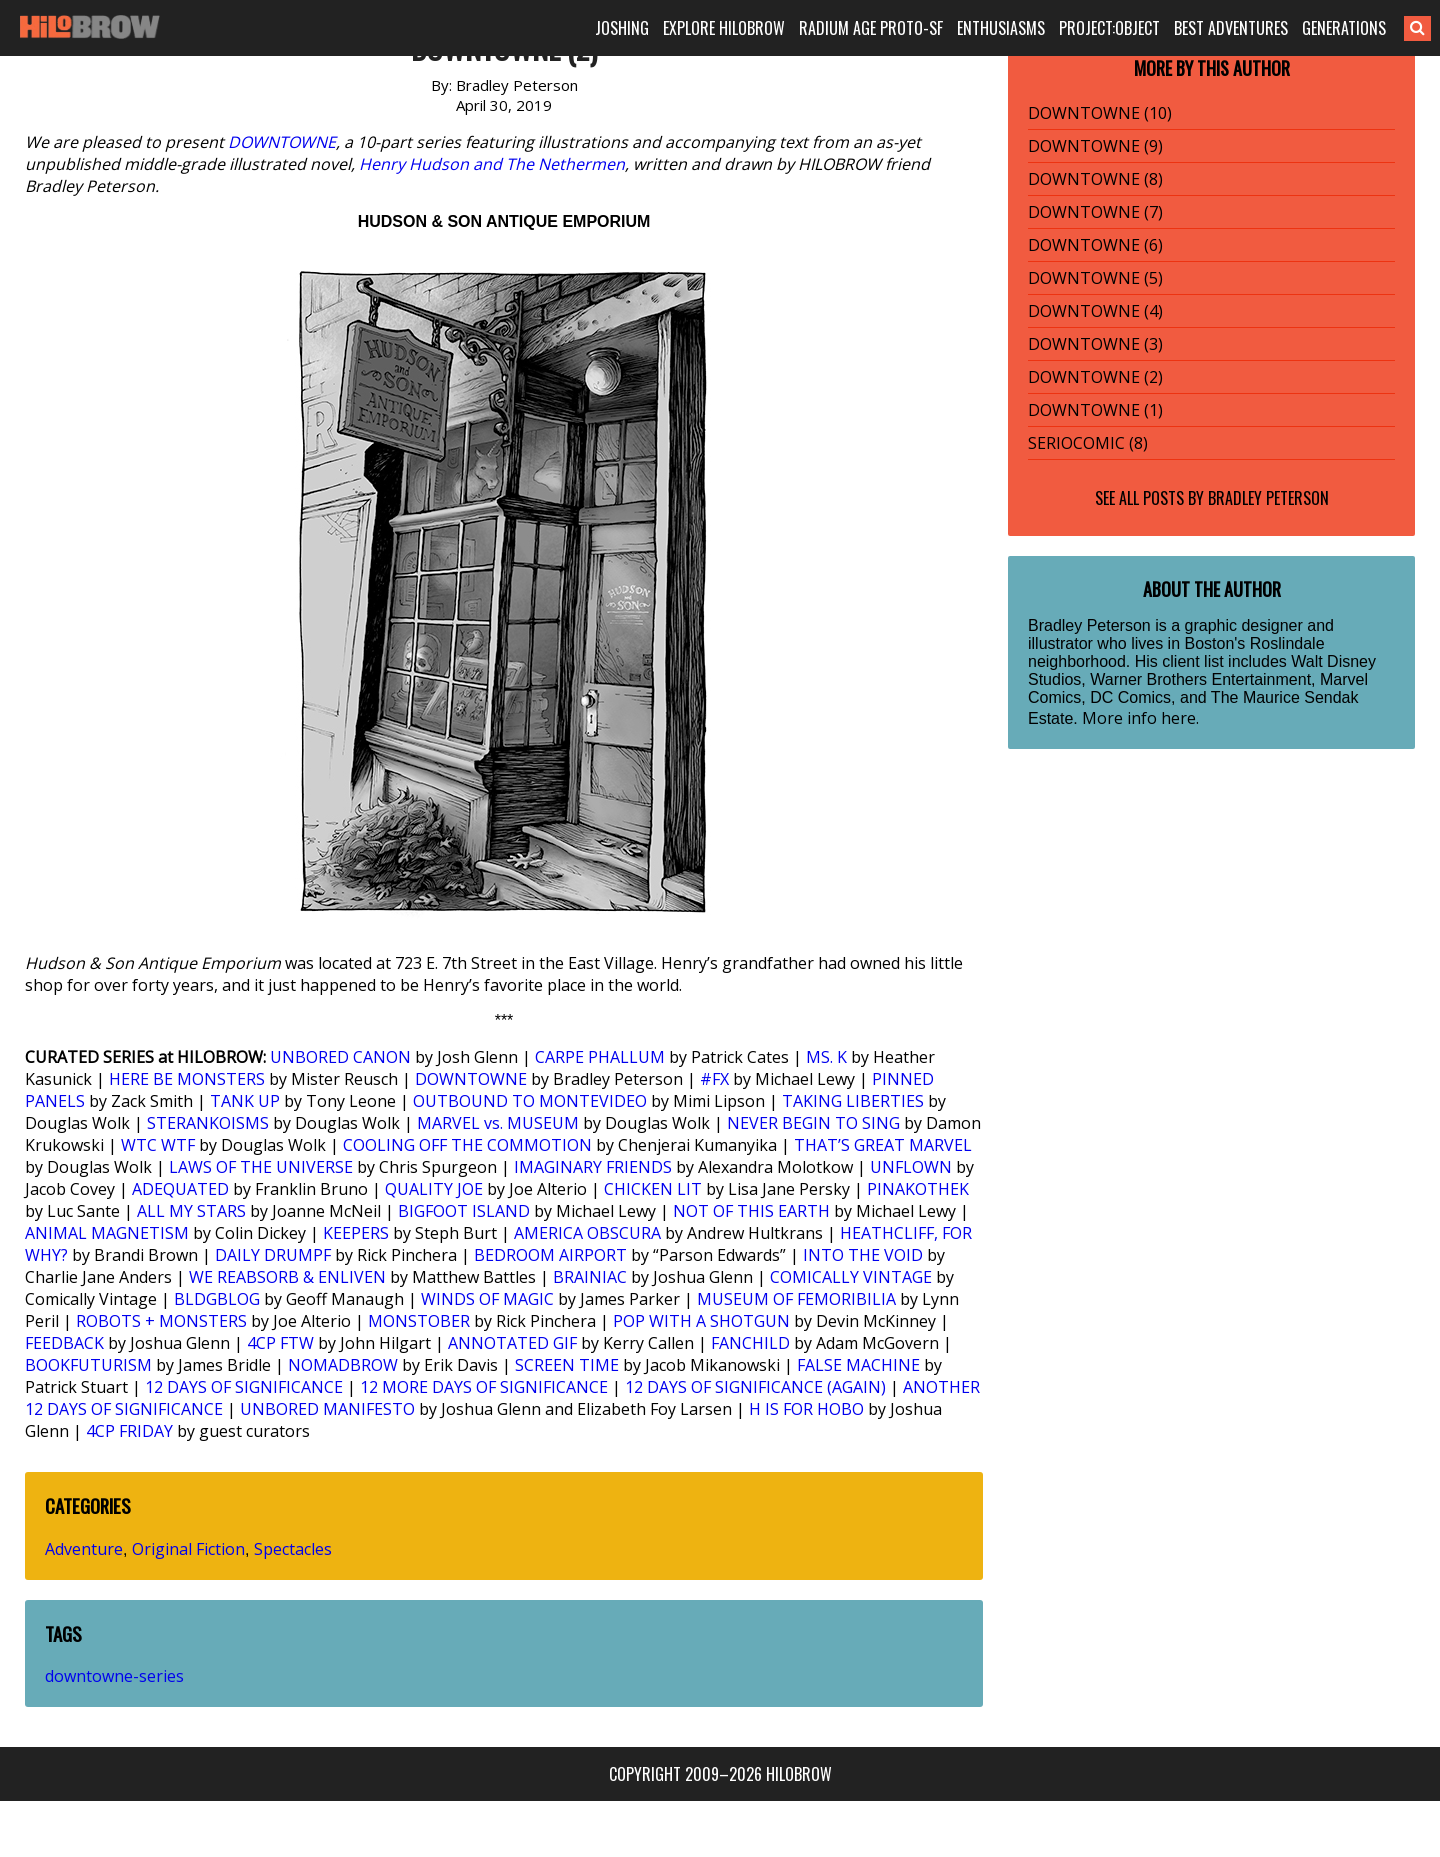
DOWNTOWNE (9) (1095, 146)
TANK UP (245, 1101)
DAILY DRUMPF (273, 1255)
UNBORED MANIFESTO (327, 1409)
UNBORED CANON (340, 1057)
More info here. (1140, 718)
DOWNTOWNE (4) (1095, 311)
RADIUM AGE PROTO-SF (871, 28)
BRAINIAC (590, 1277)
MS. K (826, 1057)
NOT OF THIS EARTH (751, 1211)
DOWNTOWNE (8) (1095, 179)
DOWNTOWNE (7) (1095, 212)
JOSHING (622, 28)
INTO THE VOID (863, 1255)
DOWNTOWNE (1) (1095, 410)
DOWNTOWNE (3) (1095, 344)
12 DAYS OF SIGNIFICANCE (244, 1387)
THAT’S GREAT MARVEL (883, 1145)
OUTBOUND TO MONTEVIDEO (530, 1101)
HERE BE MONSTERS (187, 1079)
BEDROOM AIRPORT (550, 1255)
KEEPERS (356, 1233)
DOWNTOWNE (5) (1095, 278)
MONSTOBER (419, 1321)
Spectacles (293, 1549)
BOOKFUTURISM (88, 1365)
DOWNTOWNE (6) (1095, 245)
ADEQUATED (180, 1189)
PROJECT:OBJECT (1109, 28)
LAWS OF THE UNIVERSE (261, 1167)
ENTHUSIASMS (1001, 28)
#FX (714, 1079)
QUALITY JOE (434, 1189)
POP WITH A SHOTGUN (701, 1321)
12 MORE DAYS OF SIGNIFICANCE (484, 1387)
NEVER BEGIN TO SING (813, 1123)
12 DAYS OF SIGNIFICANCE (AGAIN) (755, 1387)
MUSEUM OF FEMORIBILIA (796, 1299)
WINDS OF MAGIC (487, 1299)
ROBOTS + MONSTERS (161, 1321)
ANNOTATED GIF (512, 1343)
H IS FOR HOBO (806, 1409)
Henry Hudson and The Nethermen (492, 164)
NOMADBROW (343, 1365)
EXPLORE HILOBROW (724, 28)
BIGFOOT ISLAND (464, 1211)
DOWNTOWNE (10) (1100, 113)
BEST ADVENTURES (1231, 28)
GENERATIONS (1344, 28)
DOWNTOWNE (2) (1095, 377)
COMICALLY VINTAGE (851, 1277)
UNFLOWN (911, 1167)
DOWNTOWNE (282, 142)
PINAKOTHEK (918, 1189)
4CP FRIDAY (129, 1431)
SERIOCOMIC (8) (1088, 443)
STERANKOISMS (208, 1123)
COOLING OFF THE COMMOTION (467, 1145)
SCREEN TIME (567, 1365)
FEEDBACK (64, 1343)
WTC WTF (158, 1145)
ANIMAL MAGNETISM (107, 1233)
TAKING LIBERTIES (853, 1101)
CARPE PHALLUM (600, 1057)
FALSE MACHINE (858, 1365)
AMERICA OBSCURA (587, 1233)
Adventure (84, 1549)
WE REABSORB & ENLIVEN (287, 1277)
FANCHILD (750, 1343)
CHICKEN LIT (653, 1189)
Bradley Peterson (1268, 498)
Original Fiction (188, 1549)
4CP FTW (280, 1343)
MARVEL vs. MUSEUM (498, 1123)
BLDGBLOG (217, 1299)
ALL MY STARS (191, 1211)
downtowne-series (114, 1676)
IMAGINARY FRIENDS (593, 1167)
